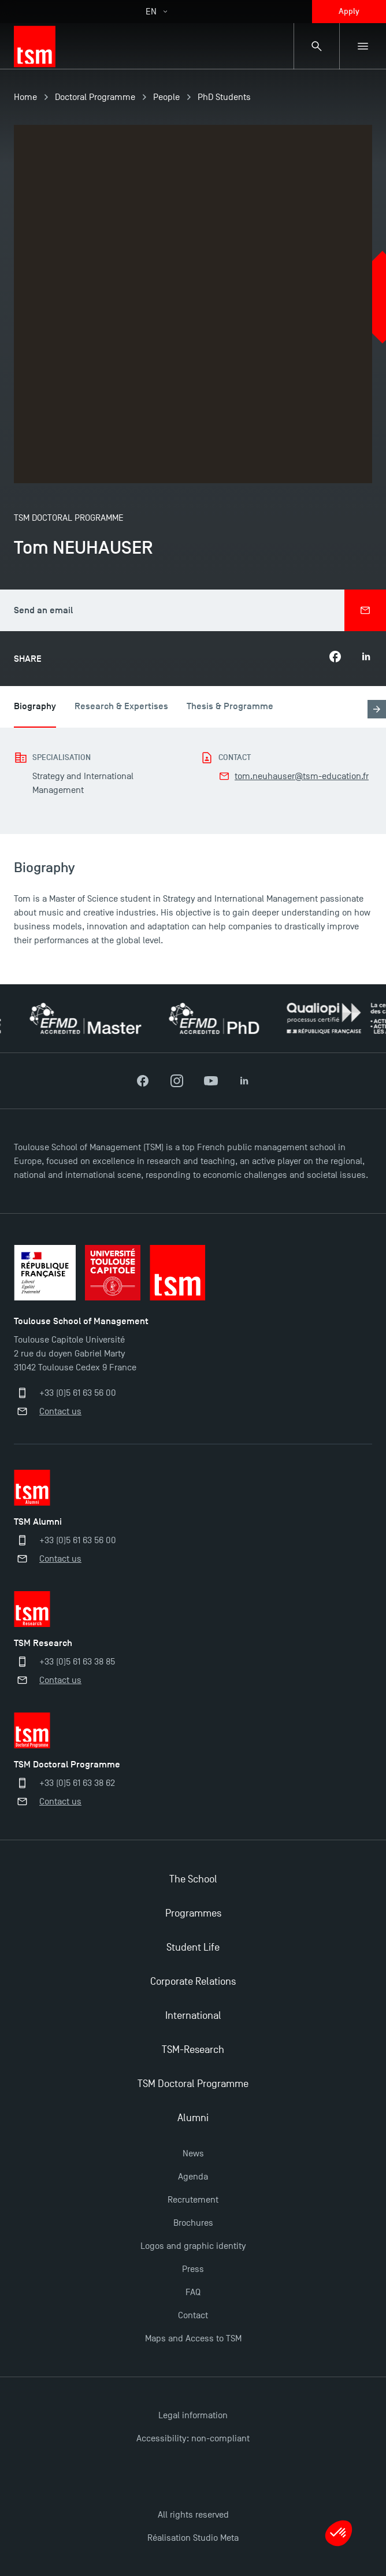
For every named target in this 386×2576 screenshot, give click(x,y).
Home (25, 97)
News (193, 2153)
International (193, 2016)
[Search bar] (317, 46)
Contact (193, 2315)
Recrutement (193, 2200)
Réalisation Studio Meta (193, 2538)
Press (193, 2269)
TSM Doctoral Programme (193, 2084)
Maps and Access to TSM (193, 2338)
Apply (349, 11)
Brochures (193, 2223)
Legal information (193, 2415)
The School (193, 1879)
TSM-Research (193, 2050)
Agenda (193, 2176)
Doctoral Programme (95, 97)
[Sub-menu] (363, 46)
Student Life (193, 1947)
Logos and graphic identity (193, 2246)
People (166, 97)
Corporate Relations (193, 1981)
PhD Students (224, 97)
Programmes (193, 1913)
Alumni (193, 2118)
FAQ (193, 2292)
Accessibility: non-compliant (193, 2438)
